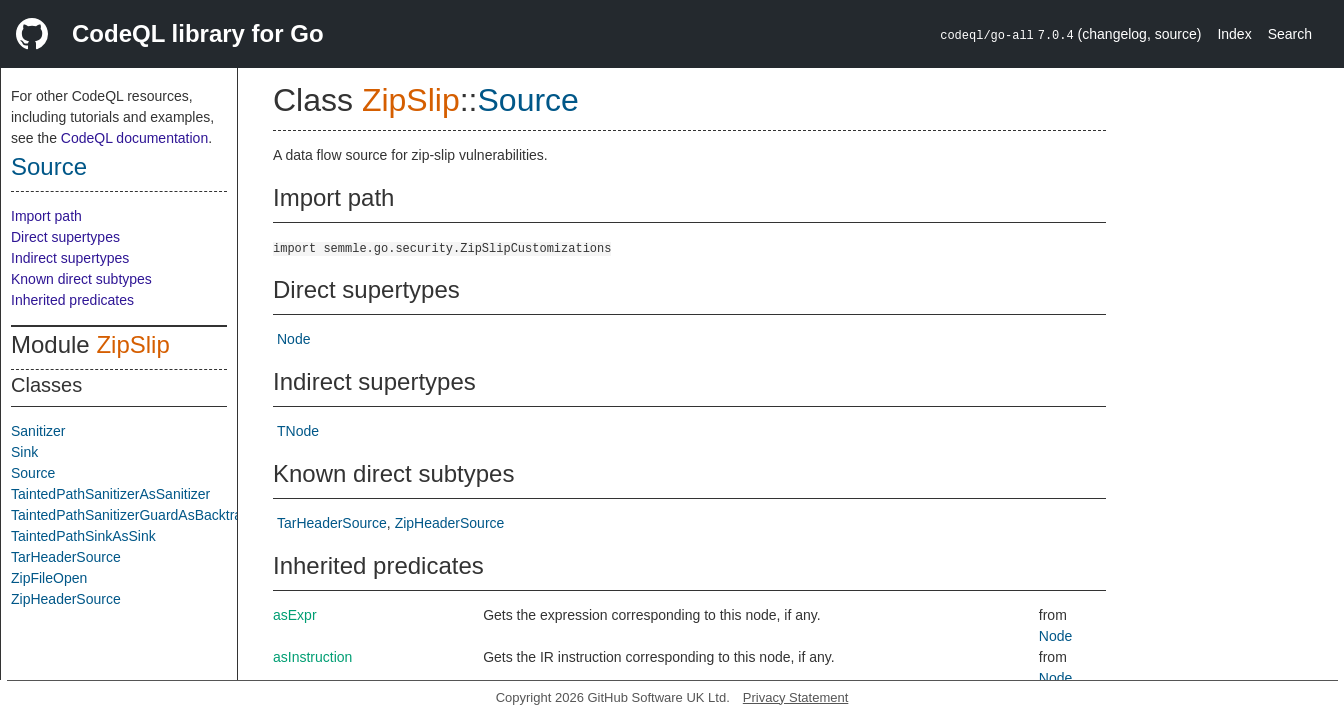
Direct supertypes (65, 237)
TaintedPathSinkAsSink (83, 536)
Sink (24, 452)
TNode (298, 431)
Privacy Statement (796, 697)
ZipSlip (132, 344)
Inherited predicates (72, 300)
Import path (46, 216)
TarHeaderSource (66, 557)
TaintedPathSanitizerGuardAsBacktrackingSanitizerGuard (189, 515)
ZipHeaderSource (66, 599)
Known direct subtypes (81, 279)
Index (1234, 34)
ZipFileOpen (49, 578)
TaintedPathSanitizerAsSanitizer (110, 494)
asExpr (295, 615)
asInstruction (312, 657)
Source (49, 166)
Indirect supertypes (70, 258)
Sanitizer (38, 431)
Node (293, 339)
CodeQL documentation (134, 138)
